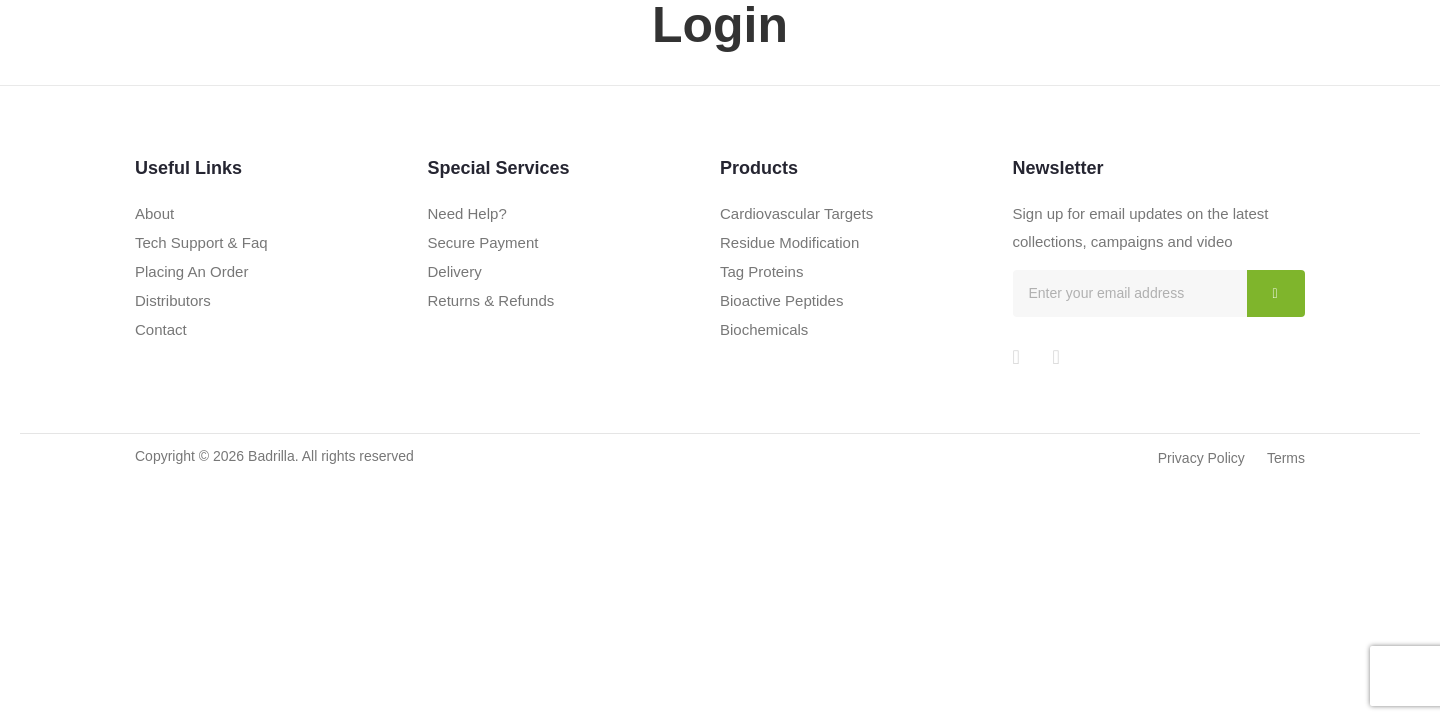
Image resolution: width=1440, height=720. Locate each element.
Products (935, 64)
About (851, 64)
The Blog (1149, 64)
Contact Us (1250, 64)
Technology (1043, 64)
